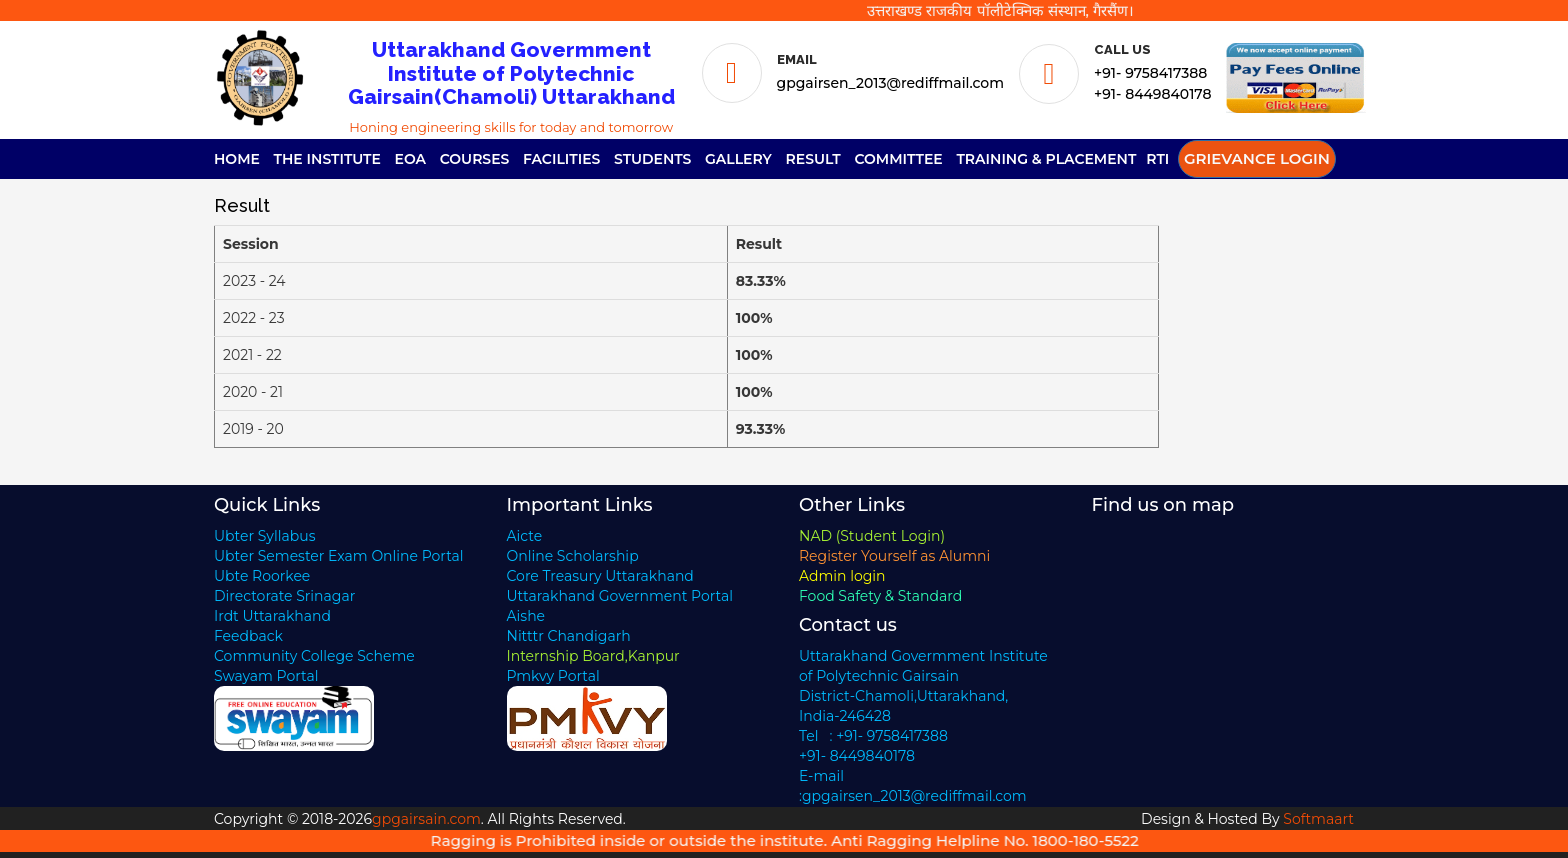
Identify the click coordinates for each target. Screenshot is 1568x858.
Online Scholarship (573, 556)
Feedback (248, 636)
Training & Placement (1046, 159)
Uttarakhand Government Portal (620, 596)
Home (237, 159)
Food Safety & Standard (880, 596)
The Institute (327, 159)
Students (652, 159)
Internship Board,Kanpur (593, 656)
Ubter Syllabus (264, 536)
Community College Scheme (314, 656)
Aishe (526, 616)
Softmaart (1318, 819)
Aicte (525, 536)
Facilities (561, 159)
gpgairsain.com (426, 819)
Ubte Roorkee (262, 576)
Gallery (738, 159)
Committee (898, 159)
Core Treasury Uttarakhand (600, 576)
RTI (1157, 159)
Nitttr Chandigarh (569, 636)
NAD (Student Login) (872, 536)
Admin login (842, 576)
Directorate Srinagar (284, 596)
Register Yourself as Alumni (894, 556)
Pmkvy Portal (553, 676)
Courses (475, 159)
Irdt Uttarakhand (272, 616)
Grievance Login (1257, 158)
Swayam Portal (266, 676)
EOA (411, 159)
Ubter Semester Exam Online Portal (339, 556)
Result (813, 159)
